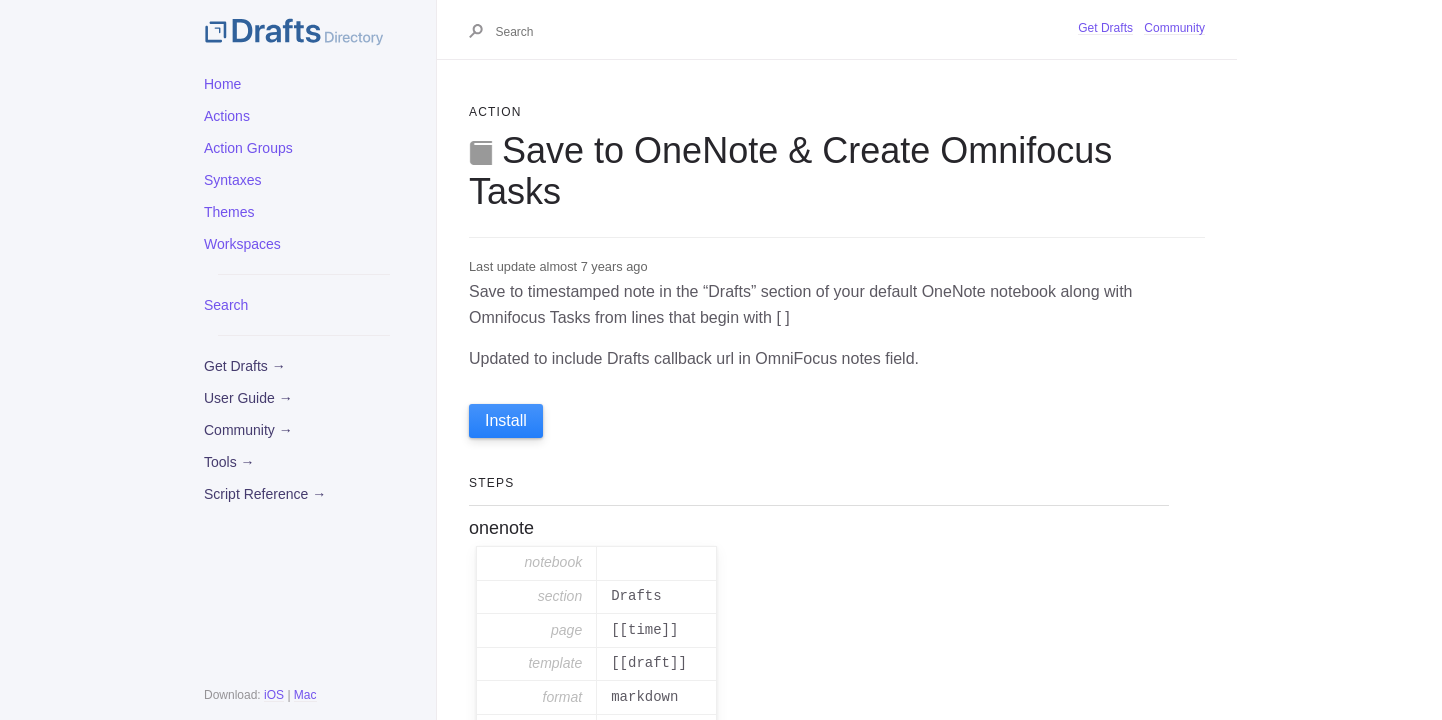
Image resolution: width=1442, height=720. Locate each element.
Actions (227, 116)
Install (506, 420)
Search (226, 305)
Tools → (229, 462)
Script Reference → (265, 494)
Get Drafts (1105, 28)
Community (1174, 28)
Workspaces (242, 244)
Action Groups (248, 148)
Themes (229, 212)
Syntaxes (233, 180)
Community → (248, 430)
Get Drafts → (245, 366)
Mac (305, 695)
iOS (274, 695)
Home (222, 84)
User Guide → (248, 398)
